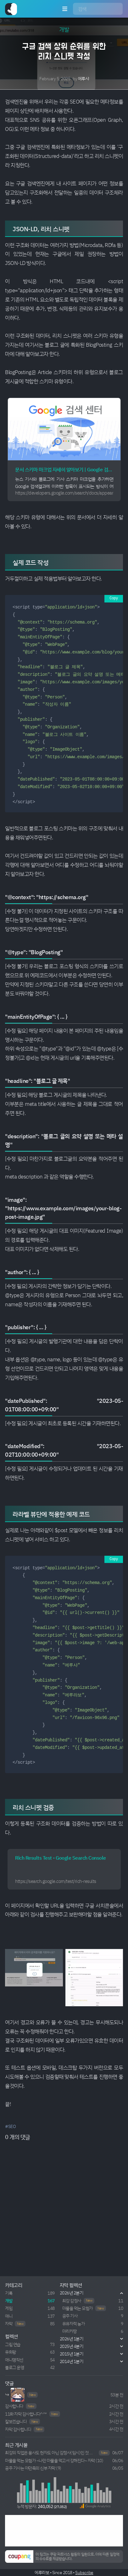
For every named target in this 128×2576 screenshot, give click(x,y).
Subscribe (84, 2572)
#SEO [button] (10, 2126)
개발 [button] (64, 29)
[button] (95, 2506)
